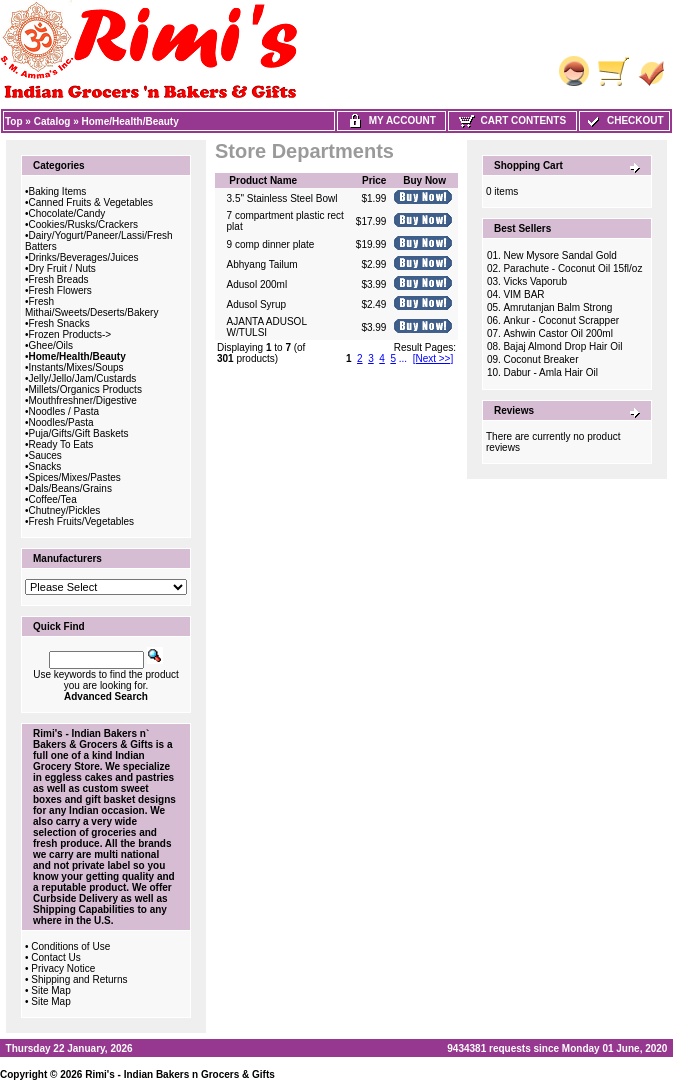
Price (374, 180)
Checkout (624, 120)
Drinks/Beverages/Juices (84, 257)
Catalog (52, 121)
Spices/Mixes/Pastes (75, 477)
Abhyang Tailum (262, 264)
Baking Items (58, 191)
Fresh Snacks (59, 323)
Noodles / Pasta (64, 411)
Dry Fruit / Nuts (62, 268)
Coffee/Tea (53, 499)
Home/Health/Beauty (130, 121)
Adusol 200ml (257, 284)
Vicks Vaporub (535, 281)
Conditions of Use (70, 946)
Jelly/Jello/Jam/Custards (83, 378)
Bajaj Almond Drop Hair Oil (562, 346)
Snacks (45, 466)
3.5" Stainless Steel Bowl (282, 198)
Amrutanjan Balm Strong (557, 307)
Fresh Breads (59, 279)
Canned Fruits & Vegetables (91, 202)
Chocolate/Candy (67, 213)
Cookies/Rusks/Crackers (83, 224)
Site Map (50, 990)
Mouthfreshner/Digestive (83, 400)
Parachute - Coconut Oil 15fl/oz (572, 268)
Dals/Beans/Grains (70, 488)
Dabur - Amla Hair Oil (550, 372)
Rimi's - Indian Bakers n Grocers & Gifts (180, 1074)
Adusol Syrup (256, 304)
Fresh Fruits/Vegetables (82, 521)
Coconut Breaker (540, 359)
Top (14, 121)
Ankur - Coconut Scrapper (561, 320)
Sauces (45, 455)
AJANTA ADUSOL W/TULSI (267, 327)
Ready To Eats (61, 444)
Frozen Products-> (70, 334)
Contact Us (55, 957)
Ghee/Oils (51, 345)
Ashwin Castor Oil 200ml (557, 333)
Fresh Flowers (60, 290)
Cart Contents (512, 120)
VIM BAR (523, 294)
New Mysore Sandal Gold (559, 255)
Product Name (263, 180)
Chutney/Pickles (65, 510)
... (403, 358)
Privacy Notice (63, 968)
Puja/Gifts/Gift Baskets (79, 433)
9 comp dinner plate (271, 244)
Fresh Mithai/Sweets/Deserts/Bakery (91, 307)
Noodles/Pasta (61, 422)
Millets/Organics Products (85, 389)
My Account (391, 120)
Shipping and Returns (79, 979)
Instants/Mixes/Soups (76, 367)
